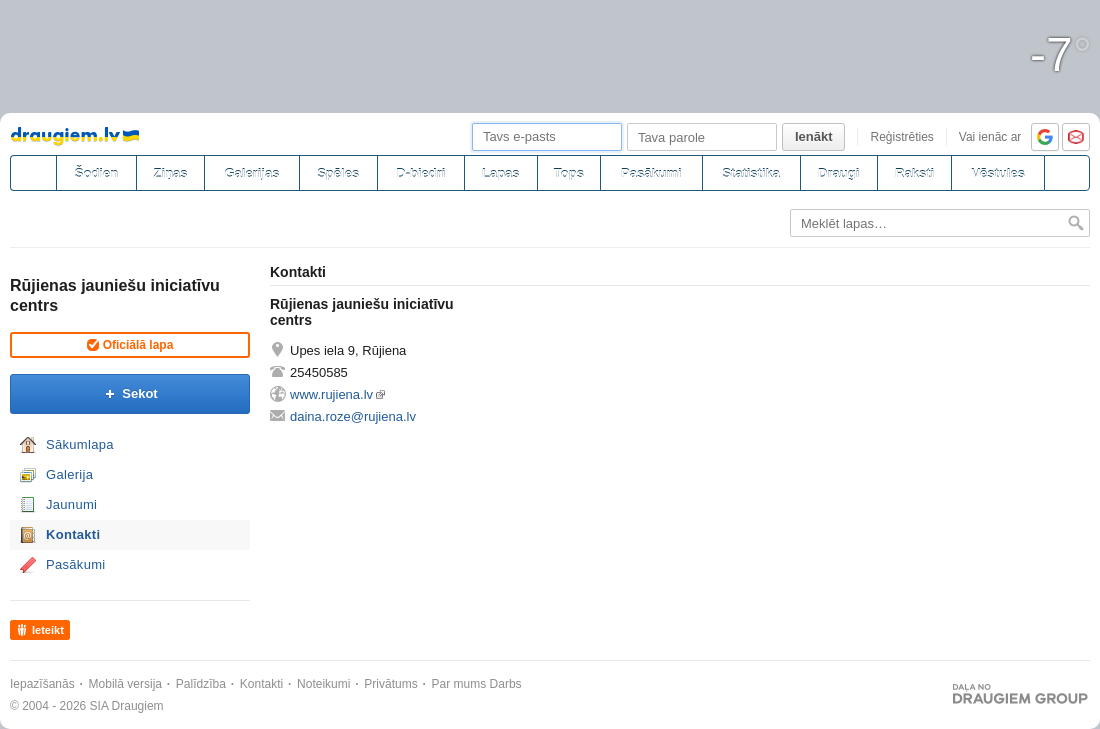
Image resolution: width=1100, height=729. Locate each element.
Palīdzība (201, 684)
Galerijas (251, 173)
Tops (569, 173)
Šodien (96, 173)
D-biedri (420, 173)
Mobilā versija (125, 684)
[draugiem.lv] (33, 173)
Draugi (838, 173)
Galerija (69, 474)
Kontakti (73, 534)
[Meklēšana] (1067, 173)
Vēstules (997, 173)
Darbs (506, 684)
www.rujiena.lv (331, 394)
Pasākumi (651, 173)
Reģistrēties (901, 137)
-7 (1061, 55)
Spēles (338, 173)
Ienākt (814, 136)
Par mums (459, 684)
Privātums (390, 684)
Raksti (914, 173)
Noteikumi (323, 684)
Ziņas (171, 173)
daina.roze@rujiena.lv (353, 416)
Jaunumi (71, 504)
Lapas (501, 173)
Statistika (751, 173)
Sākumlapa (80, 444)
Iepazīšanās (42, 684)
